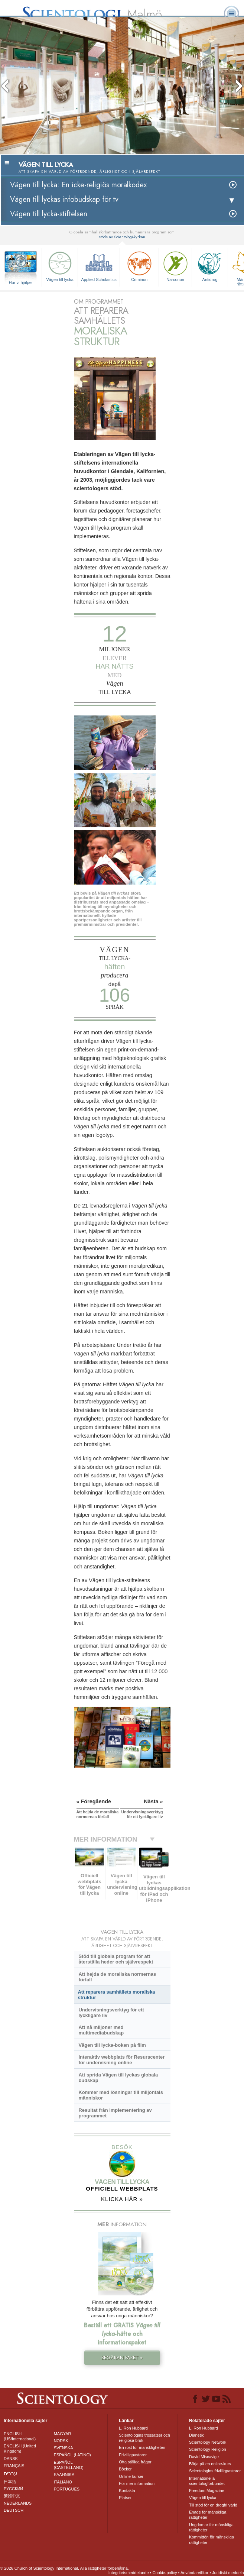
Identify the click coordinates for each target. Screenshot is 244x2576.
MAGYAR (62, 2433)
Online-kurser (131, 2476)
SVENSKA (63, 2448)
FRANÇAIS (14, 2465)
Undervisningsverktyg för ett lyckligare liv (111, 2012)
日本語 (10, 2481)
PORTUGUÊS (66, 2489)
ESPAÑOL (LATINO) (72, 2455)
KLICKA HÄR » (122, 2199)
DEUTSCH (13, 2510)
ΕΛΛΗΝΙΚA (64, 2474)
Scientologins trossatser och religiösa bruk (144, 2438)
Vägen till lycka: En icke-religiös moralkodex (78, 185)
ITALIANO (63, 2482)
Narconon (175, 265)
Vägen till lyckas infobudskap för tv (64, 199)
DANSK (11, 2458)
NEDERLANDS (18, 2503)
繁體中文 (12, 2495)
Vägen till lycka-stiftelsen (48, 214)
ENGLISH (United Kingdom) (20, 2448)
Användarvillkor (194, 2572)
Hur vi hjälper (21, 282)
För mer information (136, 2483)
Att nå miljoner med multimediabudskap (101, 2030)
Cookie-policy (164, 2572)
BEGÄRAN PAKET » (122, 2357)
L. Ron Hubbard (133, 2428)
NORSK (61, 2440)
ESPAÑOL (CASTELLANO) (69, 2465)
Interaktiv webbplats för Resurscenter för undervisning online (121, 2059)
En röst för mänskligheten (142, 2447)
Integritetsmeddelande (128, 2572)
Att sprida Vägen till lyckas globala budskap (118, 2077)
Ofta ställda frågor (135, 2462)
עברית (10, 2473)
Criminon (139, 265)
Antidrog (210, 265)
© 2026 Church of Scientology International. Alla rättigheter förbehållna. (64, 2568)
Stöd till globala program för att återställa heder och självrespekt (115, 1959)
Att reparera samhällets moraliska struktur (116, 1994)
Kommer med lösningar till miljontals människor (120, 2095)
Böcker (125, 2469)
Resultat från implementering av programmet (115, 2112)
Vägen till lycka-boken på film (112, 2045)
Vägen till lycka (60, 265)
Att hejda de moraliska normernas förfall (117, 1976)
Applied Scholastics (99, 265)
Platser (125, 2497)
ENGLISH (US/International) (20, 2436)
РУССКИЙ (13, 2488)
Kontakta (127, 2490)
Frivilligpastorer (133, 2455)
